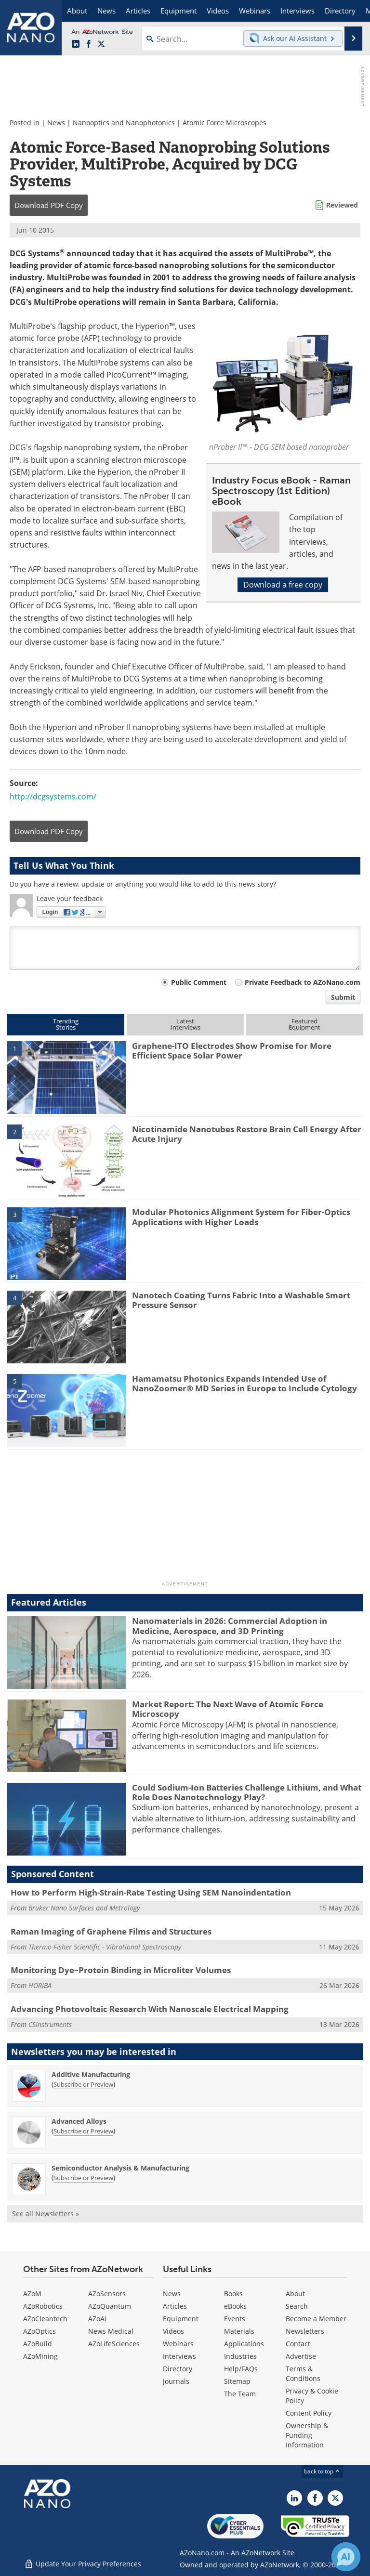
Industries (240, 2356)
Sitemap (237, 2381)
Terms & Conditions (303, 2373)
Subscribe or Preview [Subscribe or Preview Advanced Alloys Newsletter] (83, 2131)
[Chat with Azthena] (345, 2556)
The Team (240, 2393)
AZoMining (40, 2356)
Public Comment (198, 982)
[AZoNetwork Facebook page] (88, 44)
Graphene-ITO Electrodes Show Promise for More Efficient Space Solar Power (231, 1050)
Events (234, 2318)
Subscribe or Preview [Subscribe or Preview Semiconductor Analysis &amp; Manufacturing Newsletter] (83, 2177)
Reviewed (342, 204)
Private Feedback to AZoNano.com (302, 982)
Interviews (179, 2356)
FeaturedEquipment (304, 1024)
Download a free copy (282, 584)
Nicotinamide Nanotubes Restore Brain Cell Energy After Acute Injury (246, 1134)
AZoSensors (107, 2293)
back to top (322, 2471)
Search (297, 2306)
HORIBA (40, 1985)
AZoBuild (37, 2343)
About (295, 2293)
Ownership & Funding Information (307, 2435)
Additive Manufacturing (91, 2074)
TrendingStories (66, 1024)
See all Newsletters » (45, 2213)
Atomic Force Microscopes (224, 122)
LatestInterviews (185, 1024)
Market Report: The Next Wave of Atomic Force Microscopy (227, 1709)
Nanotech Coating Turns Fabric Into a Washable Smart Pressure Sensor (241, 1300)
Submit (343, 997)
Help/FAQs (241, 2368)
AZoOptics (39, 2331)
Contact (298, 2343)
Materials (239, 2331)
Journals (176, 2381)
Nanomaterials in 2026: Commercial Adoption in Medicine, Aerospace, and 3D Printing (229, 1625)
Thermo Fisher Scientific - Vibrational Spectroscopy (104, 1946)
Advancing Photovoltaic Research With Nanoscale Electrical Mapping (150, 2008)
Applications (244, 2343)
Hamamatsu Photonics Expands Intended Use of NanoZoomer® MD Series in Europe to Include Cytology (244, 1383)
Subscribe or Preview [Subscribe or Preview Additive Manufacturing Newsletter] (83, 2084)
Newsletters (305, 2331)
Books (233, 2293)
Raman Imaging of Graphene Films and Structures (111, 1931)
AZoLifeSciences (114, 2343)
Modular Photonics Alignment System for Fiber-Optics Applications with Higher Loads (241, 1216)
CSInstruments (50, 2024)
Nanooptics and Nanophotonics (124, 122)
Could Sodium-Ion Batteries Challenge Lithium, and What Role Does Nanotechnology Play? (246, 1792)
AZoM (32, 2293)
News (56, 122)
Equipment (180, 2318)
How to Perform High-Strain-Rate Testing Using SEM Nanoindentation (151, 1892)
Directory (177, 2368)
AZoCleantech (45, 2318)
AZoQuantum (109, 2306)
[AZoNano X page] (101, 44)
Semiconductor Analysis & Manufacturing (120, 2167)
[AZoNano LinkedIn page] (75, 44)
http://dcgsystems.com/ (53, 796)
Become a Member (316, 2318)
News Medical (110, 2331)
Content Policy (308, 2413)
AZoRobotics (43, 2306)
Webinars (178, 2343)
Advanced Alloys (79, 2121)
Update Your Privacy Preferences (82, 2563)
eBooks (235, 2306)
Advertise (301, 2356)
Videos (173, 2331)
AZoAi (97, 2318)
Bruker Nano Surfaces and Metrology (84, 1907)
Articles (175, 2306)
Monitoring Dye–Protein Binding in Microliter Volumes (121, 1969)
